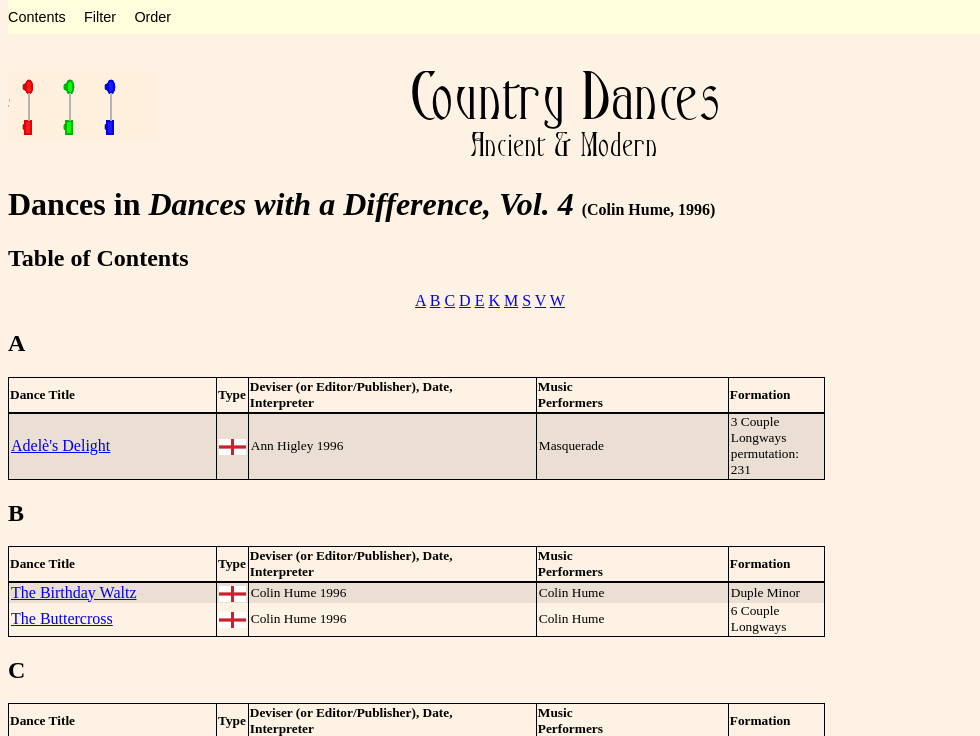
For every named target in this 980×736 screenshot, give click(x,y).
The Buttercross (62, 618)
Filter (100, 17)
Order (152, 17)
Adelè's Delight (60, 445)
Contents (37, 17)
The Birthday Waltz (74, 592)
